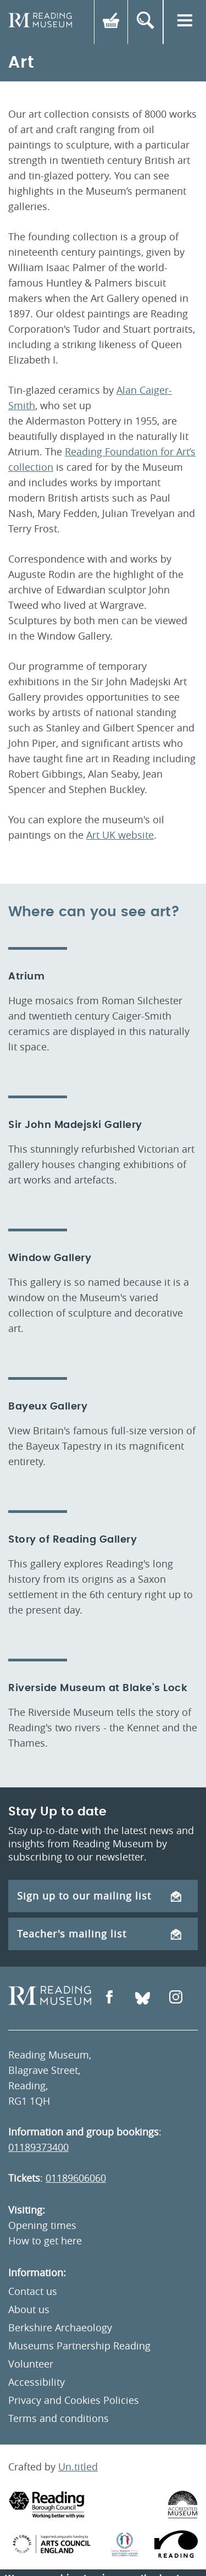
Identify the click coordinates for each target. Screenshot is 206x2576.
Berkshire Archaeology (60, 2327)
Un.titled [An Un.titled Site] (78, 2466)
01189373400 (38, 2147)
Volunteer (30, 2363)
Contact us (32, 2291)
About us (28, 2309)
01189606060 (76, 2177)
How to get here (45, 2240)
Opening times (42, 2225)
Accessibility (36, 2381)
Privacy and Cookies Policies (73, 2400)
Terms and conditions (58, 2418)
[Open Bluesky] (142, 1998)
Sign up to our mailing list (99, 1895)
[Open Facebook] (109, 1998)
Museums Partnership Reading (79, 2345)
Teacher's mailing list (99, 1933)
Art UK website (120, 834)
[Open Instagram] (176, 1998)
